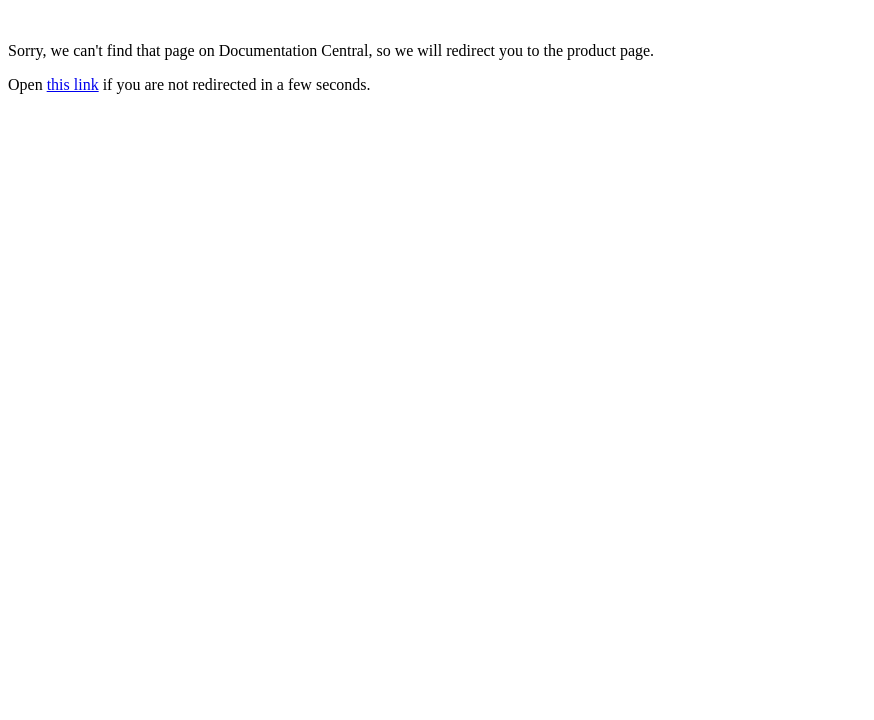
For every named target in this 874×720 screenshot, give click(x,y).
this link (73, 84)
